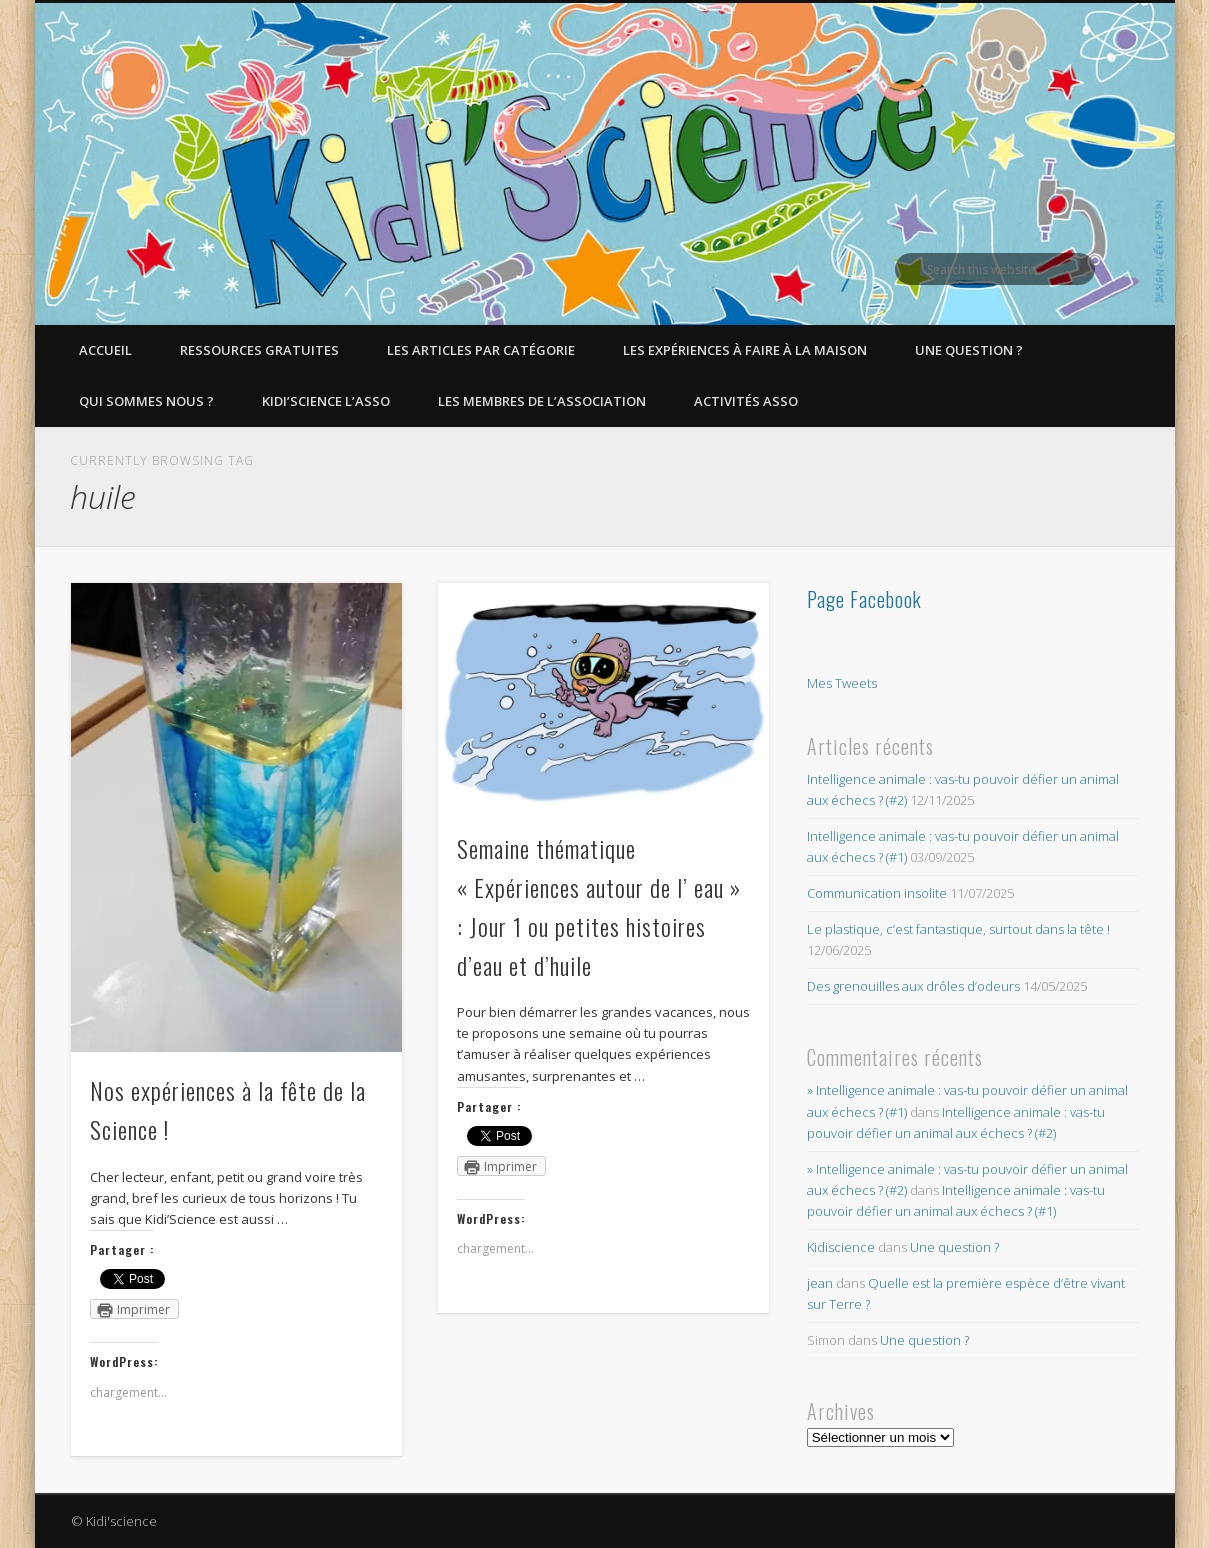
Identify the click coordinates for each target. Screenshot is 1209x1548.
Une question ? (969, 350)
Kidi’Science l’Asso (326, 401)
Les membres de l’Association (542, 401)
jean (820, 1283)
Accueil (105, 350)
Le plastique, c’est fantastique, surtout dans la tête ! (958, 929)
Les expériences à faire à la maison (745, 350)
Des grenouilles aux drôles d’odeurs (913, 986)
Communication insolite (877, 893)
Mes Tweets (842, 683)
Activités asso (746, 401)
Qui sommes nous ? (146, 401)
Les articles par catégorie (481, 350)
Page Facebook (864, 599)
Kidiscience (841, 1247)
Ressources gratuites (259, 350)
